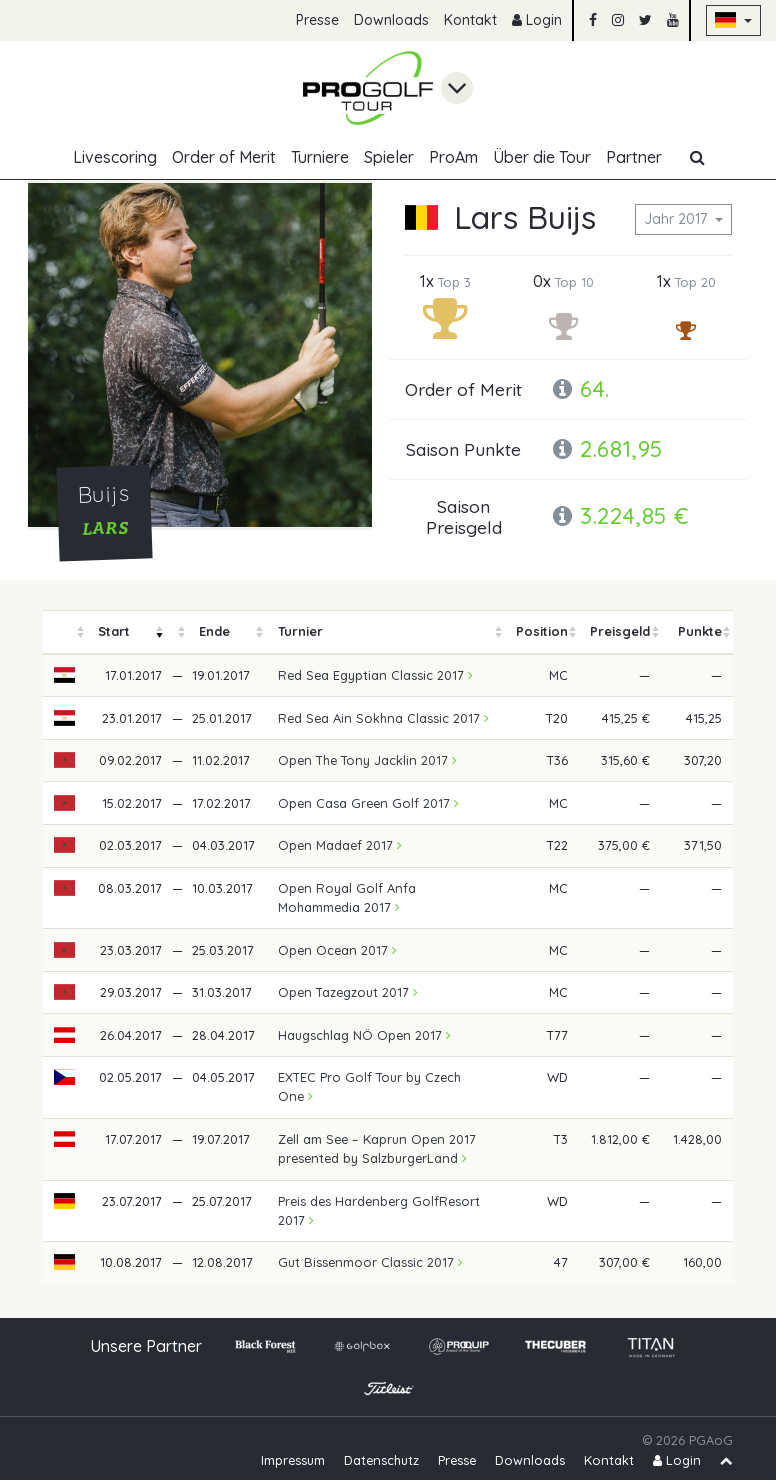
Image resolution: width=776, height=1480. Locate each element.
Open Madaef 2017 (340, 845)
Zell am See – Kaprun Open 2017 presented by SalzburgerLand (377, 1148)
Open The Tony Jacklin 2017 (367, 760)
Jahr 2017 (677, 219)
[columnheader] (65, 632)
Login (537, 20)
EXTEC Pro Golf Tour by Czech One (369, 1086)
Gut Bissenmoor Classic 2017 (370, 1262)
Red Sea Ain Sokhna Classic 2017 (383, 718)
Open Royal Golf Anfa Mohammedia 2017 (347, 897)
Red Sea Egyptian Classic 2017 (375, 675)
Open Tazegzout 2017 (348, 992)
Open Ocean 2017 (337, 950)
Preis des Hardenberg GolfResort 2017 (379, 1210)
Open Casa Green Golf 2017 (368, 803)
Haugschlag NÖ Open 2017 (364, 1035)
